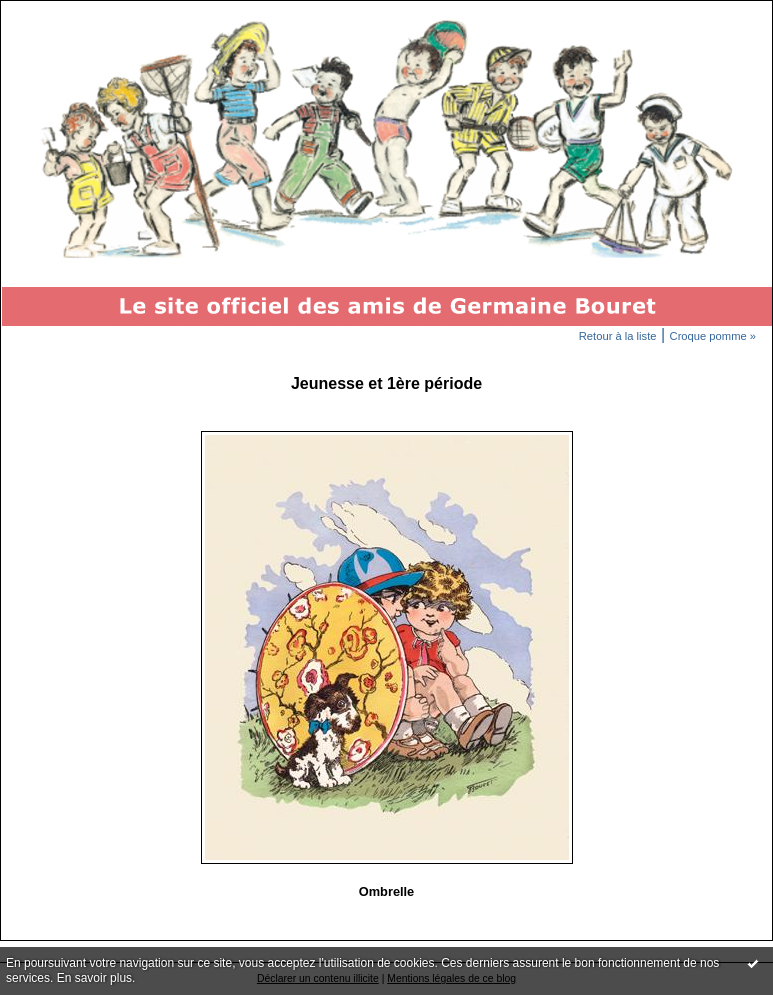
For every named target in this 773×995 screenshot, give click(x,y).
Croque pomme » (713, 336)
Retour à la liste (618, 336)
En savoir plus (94, 978)
